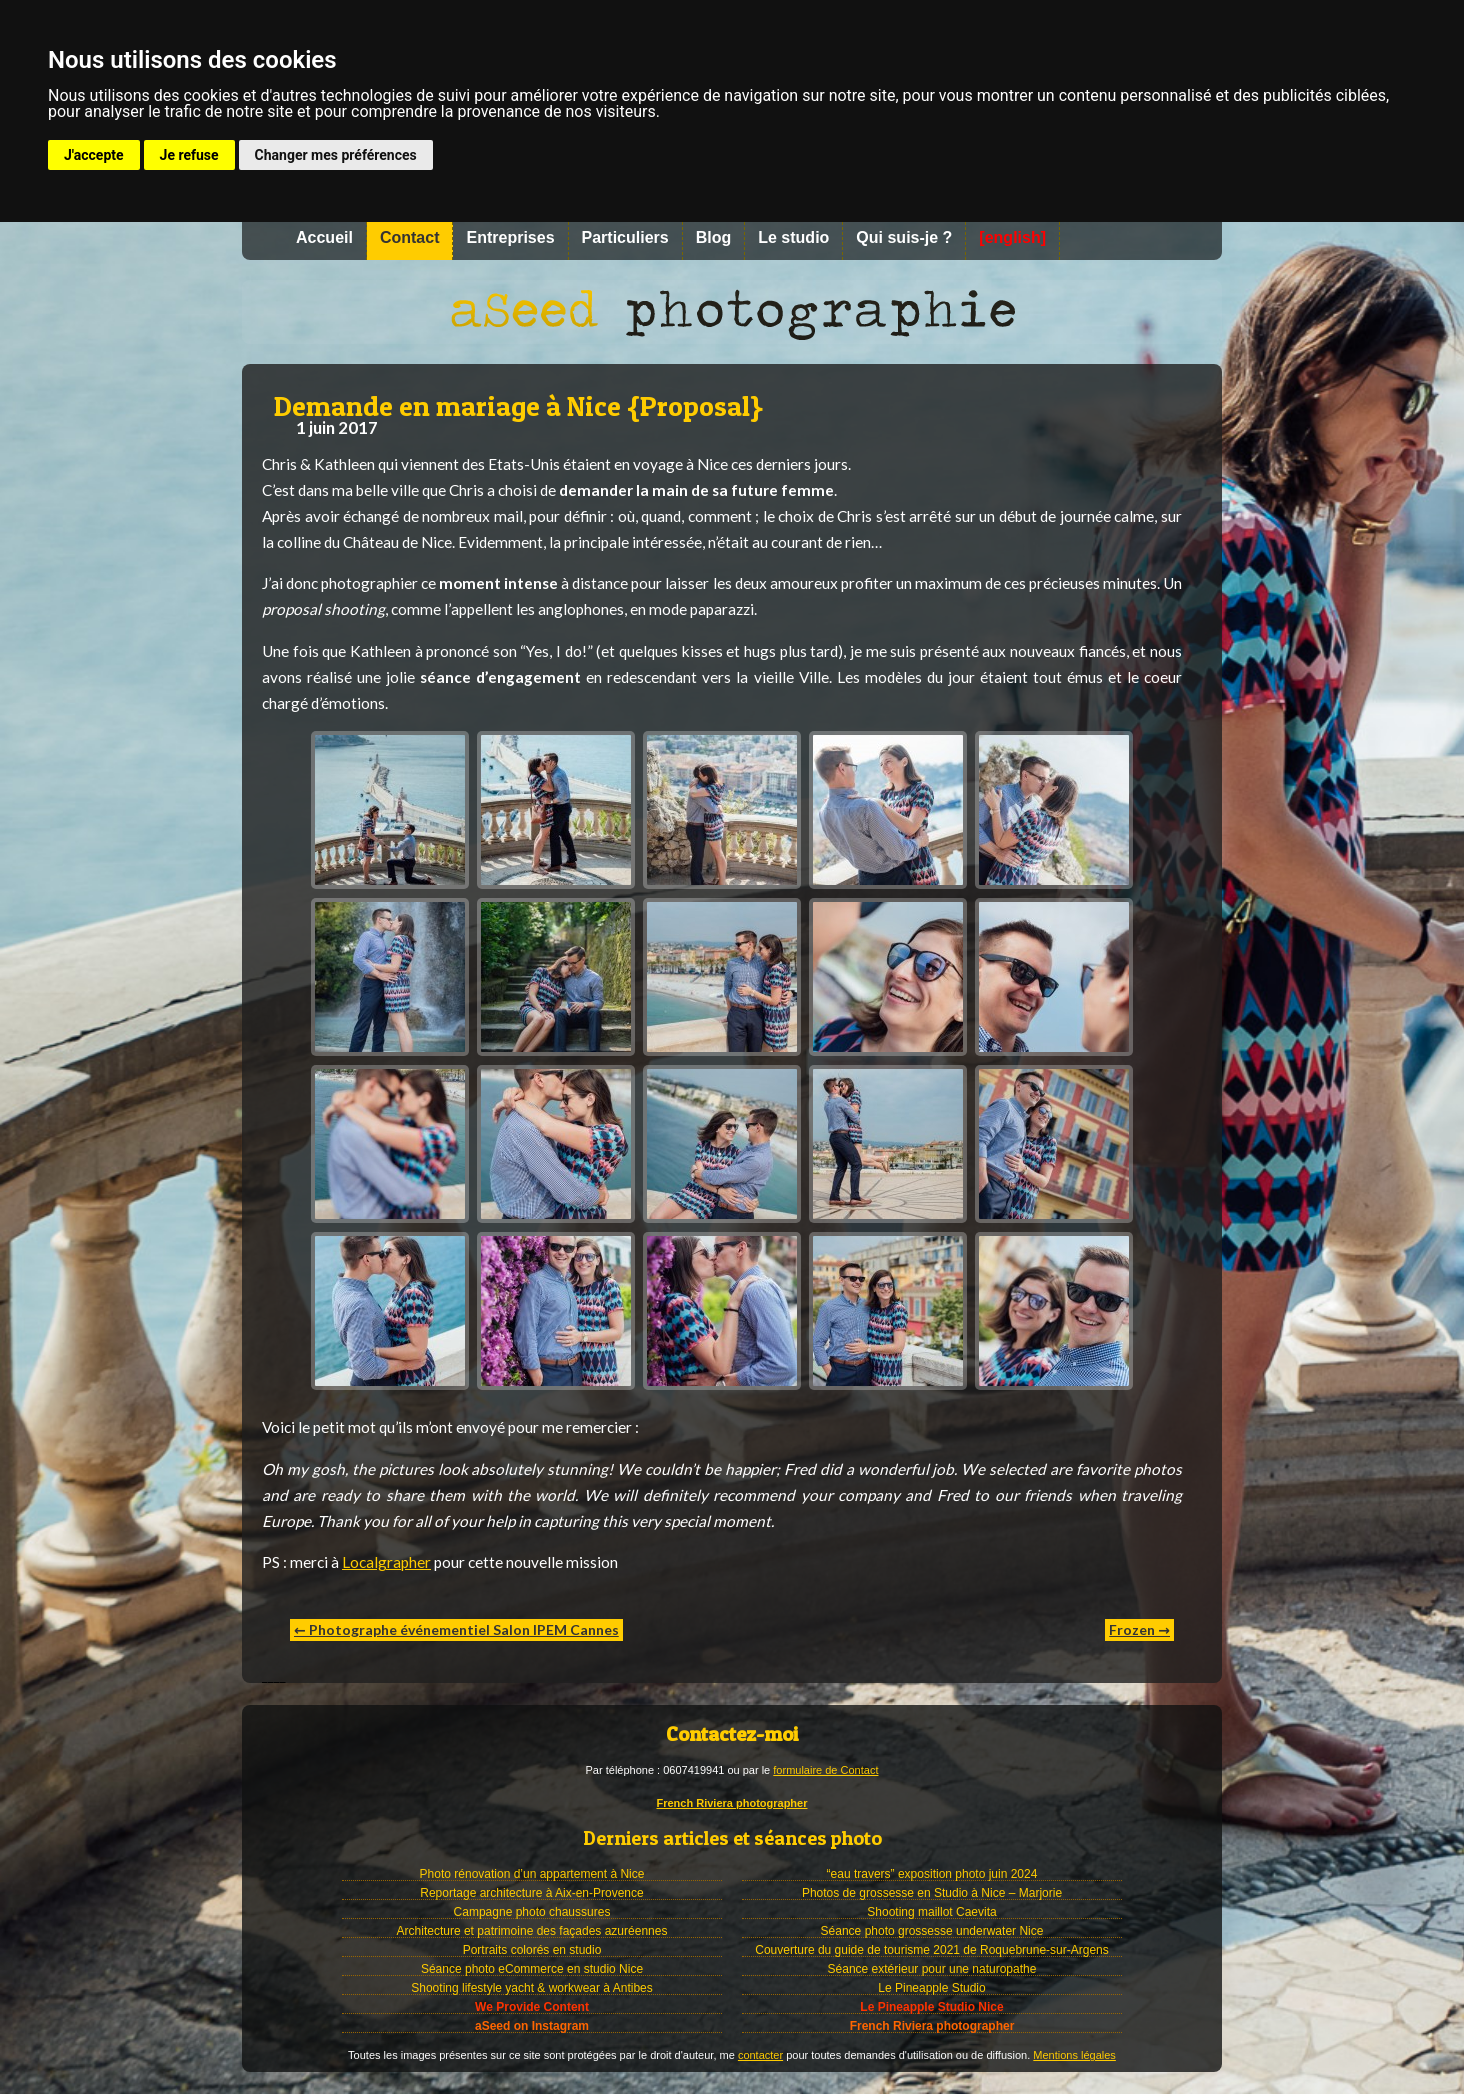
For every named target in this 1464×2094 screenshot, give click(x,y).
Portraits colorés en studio (532, 1950)
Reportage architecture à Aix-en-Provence (531, 1893)
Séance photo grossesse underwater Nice (932, 1931)
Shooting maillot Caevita (931, 1912)
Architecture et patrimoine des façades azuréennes (532, 1931)
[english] (1012, 237)
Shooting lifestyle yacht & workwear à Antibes (531, 1988)
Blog (714, 237)
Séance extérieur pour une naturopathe (932, 1969)
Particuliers (625, 237)
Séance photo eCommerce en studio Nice (532, 1969)
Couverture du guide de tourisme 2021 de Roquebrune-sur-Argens (932, 1950)
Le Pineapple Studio (931, 1988)
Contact (410, 237)
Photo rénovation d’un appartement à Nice (532, 1874)
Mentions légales (1074, 2055)
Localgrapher (386, 1562)
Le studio (793, 237)
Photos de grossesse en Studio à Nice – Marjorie (932, 1893)
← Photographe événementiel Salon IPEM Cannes (456, 1629)
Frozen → (1139, 1629)
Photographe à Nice (732, 312)
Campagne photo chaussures (532, 1912)
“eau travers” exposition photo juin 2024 (932, 1874)
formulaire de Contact (825, 1770)
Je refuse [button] (189, 155)
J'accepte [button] (94, 155)
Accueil (324, 237)
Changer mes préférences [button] (336, 155)
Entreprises (510, 237)
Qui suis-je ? (904, 237)
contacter (760, 2055)
